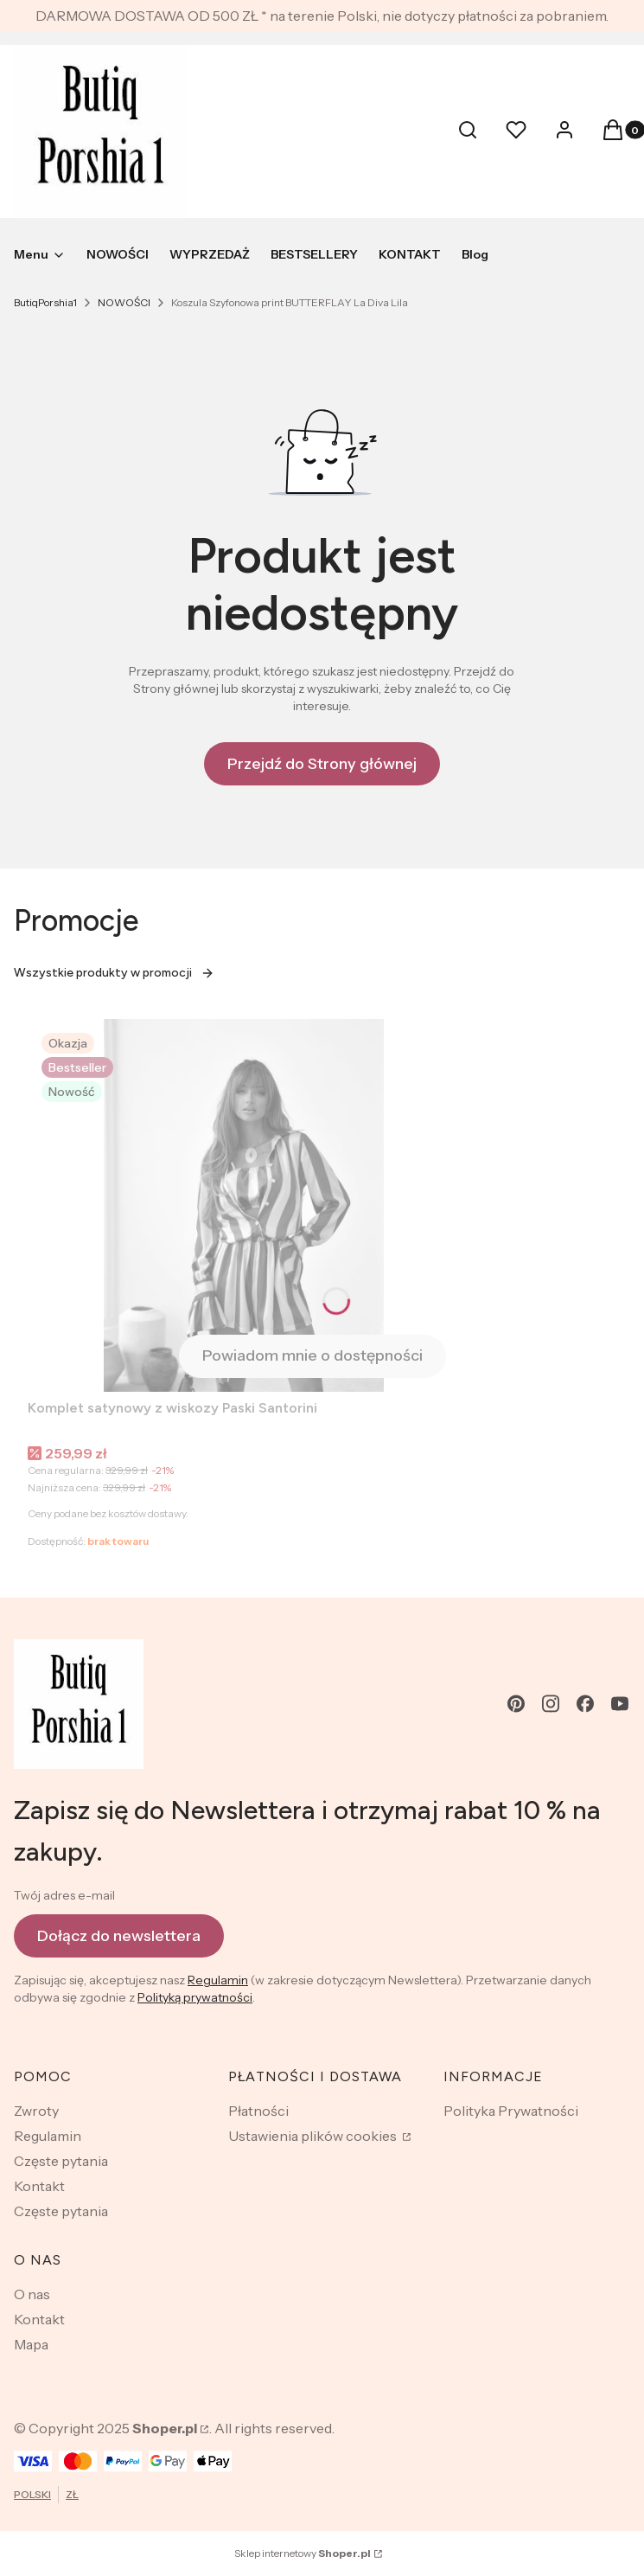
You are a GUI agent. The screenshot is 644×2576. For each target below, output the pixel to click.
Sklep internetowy (302, 2553)
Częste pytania (61, 2160)
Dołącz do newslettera (119, 1935)
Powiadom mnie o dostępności (312, 1355)
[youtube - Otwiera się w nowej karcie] (619, 1703)
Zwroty (36, 2110)
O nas (32, 2294)
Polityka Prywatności (510, 2110)
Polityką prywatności (194, 1997)
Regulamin (218, 1980)
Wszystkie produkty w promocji (114, 972)
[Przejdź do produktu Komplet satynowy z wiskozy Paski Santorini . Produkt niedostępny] (244, 1205)
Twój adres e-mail (64, 1895)
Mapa (31, 2344)
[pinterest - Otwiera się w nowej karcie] (516, 1703)
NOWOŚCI (124, 302)
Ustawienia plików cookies (313, 2135)
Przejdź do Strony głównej (322, 763)
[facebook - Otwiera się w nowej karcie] (585, 1703)
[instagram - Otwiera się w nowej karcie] (550, 1703)
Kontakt (39, 2186)
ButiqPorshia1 (45, 302)
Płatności (258, 2110)
